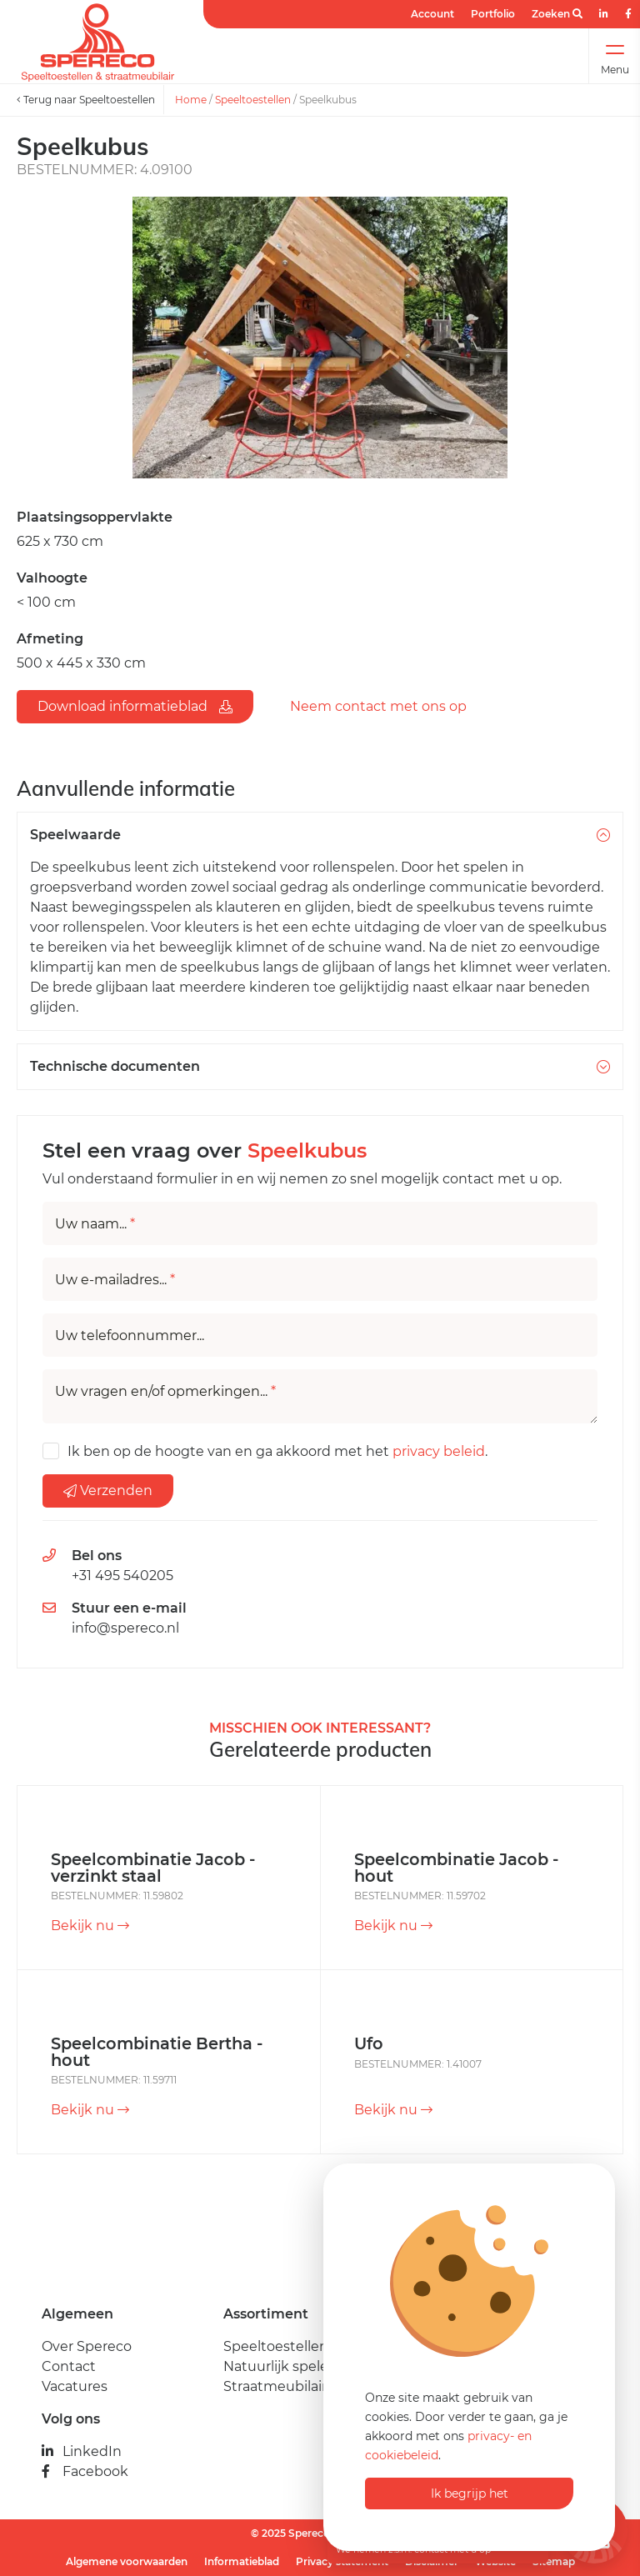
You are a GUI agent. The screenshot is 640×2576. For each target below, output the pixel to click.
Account (432, 14)
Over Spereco (87, 2346)
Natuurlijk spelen (280, 2366)
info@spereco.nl (125, 1628)
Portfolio (493, 14)
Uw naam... (95, 1224)
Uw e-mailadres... (115, 1280)
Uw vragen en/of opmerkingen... (165, 1391)
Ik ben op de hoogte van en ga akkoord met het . (278, 1451)
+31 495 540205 (122, 1575)
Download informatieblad (135, 706)
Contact (69, 2366)
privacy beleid (438, 1451)
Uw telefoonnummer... (129, 1336)
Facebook (85, 2471)
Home (191, 99)
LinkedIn (82, 2451)
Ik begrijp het (469, 2493)
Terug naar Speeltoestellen (86, 99)
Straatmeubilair (275, 2386)
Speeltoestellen (253, 99)
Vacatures (75, 2386)
